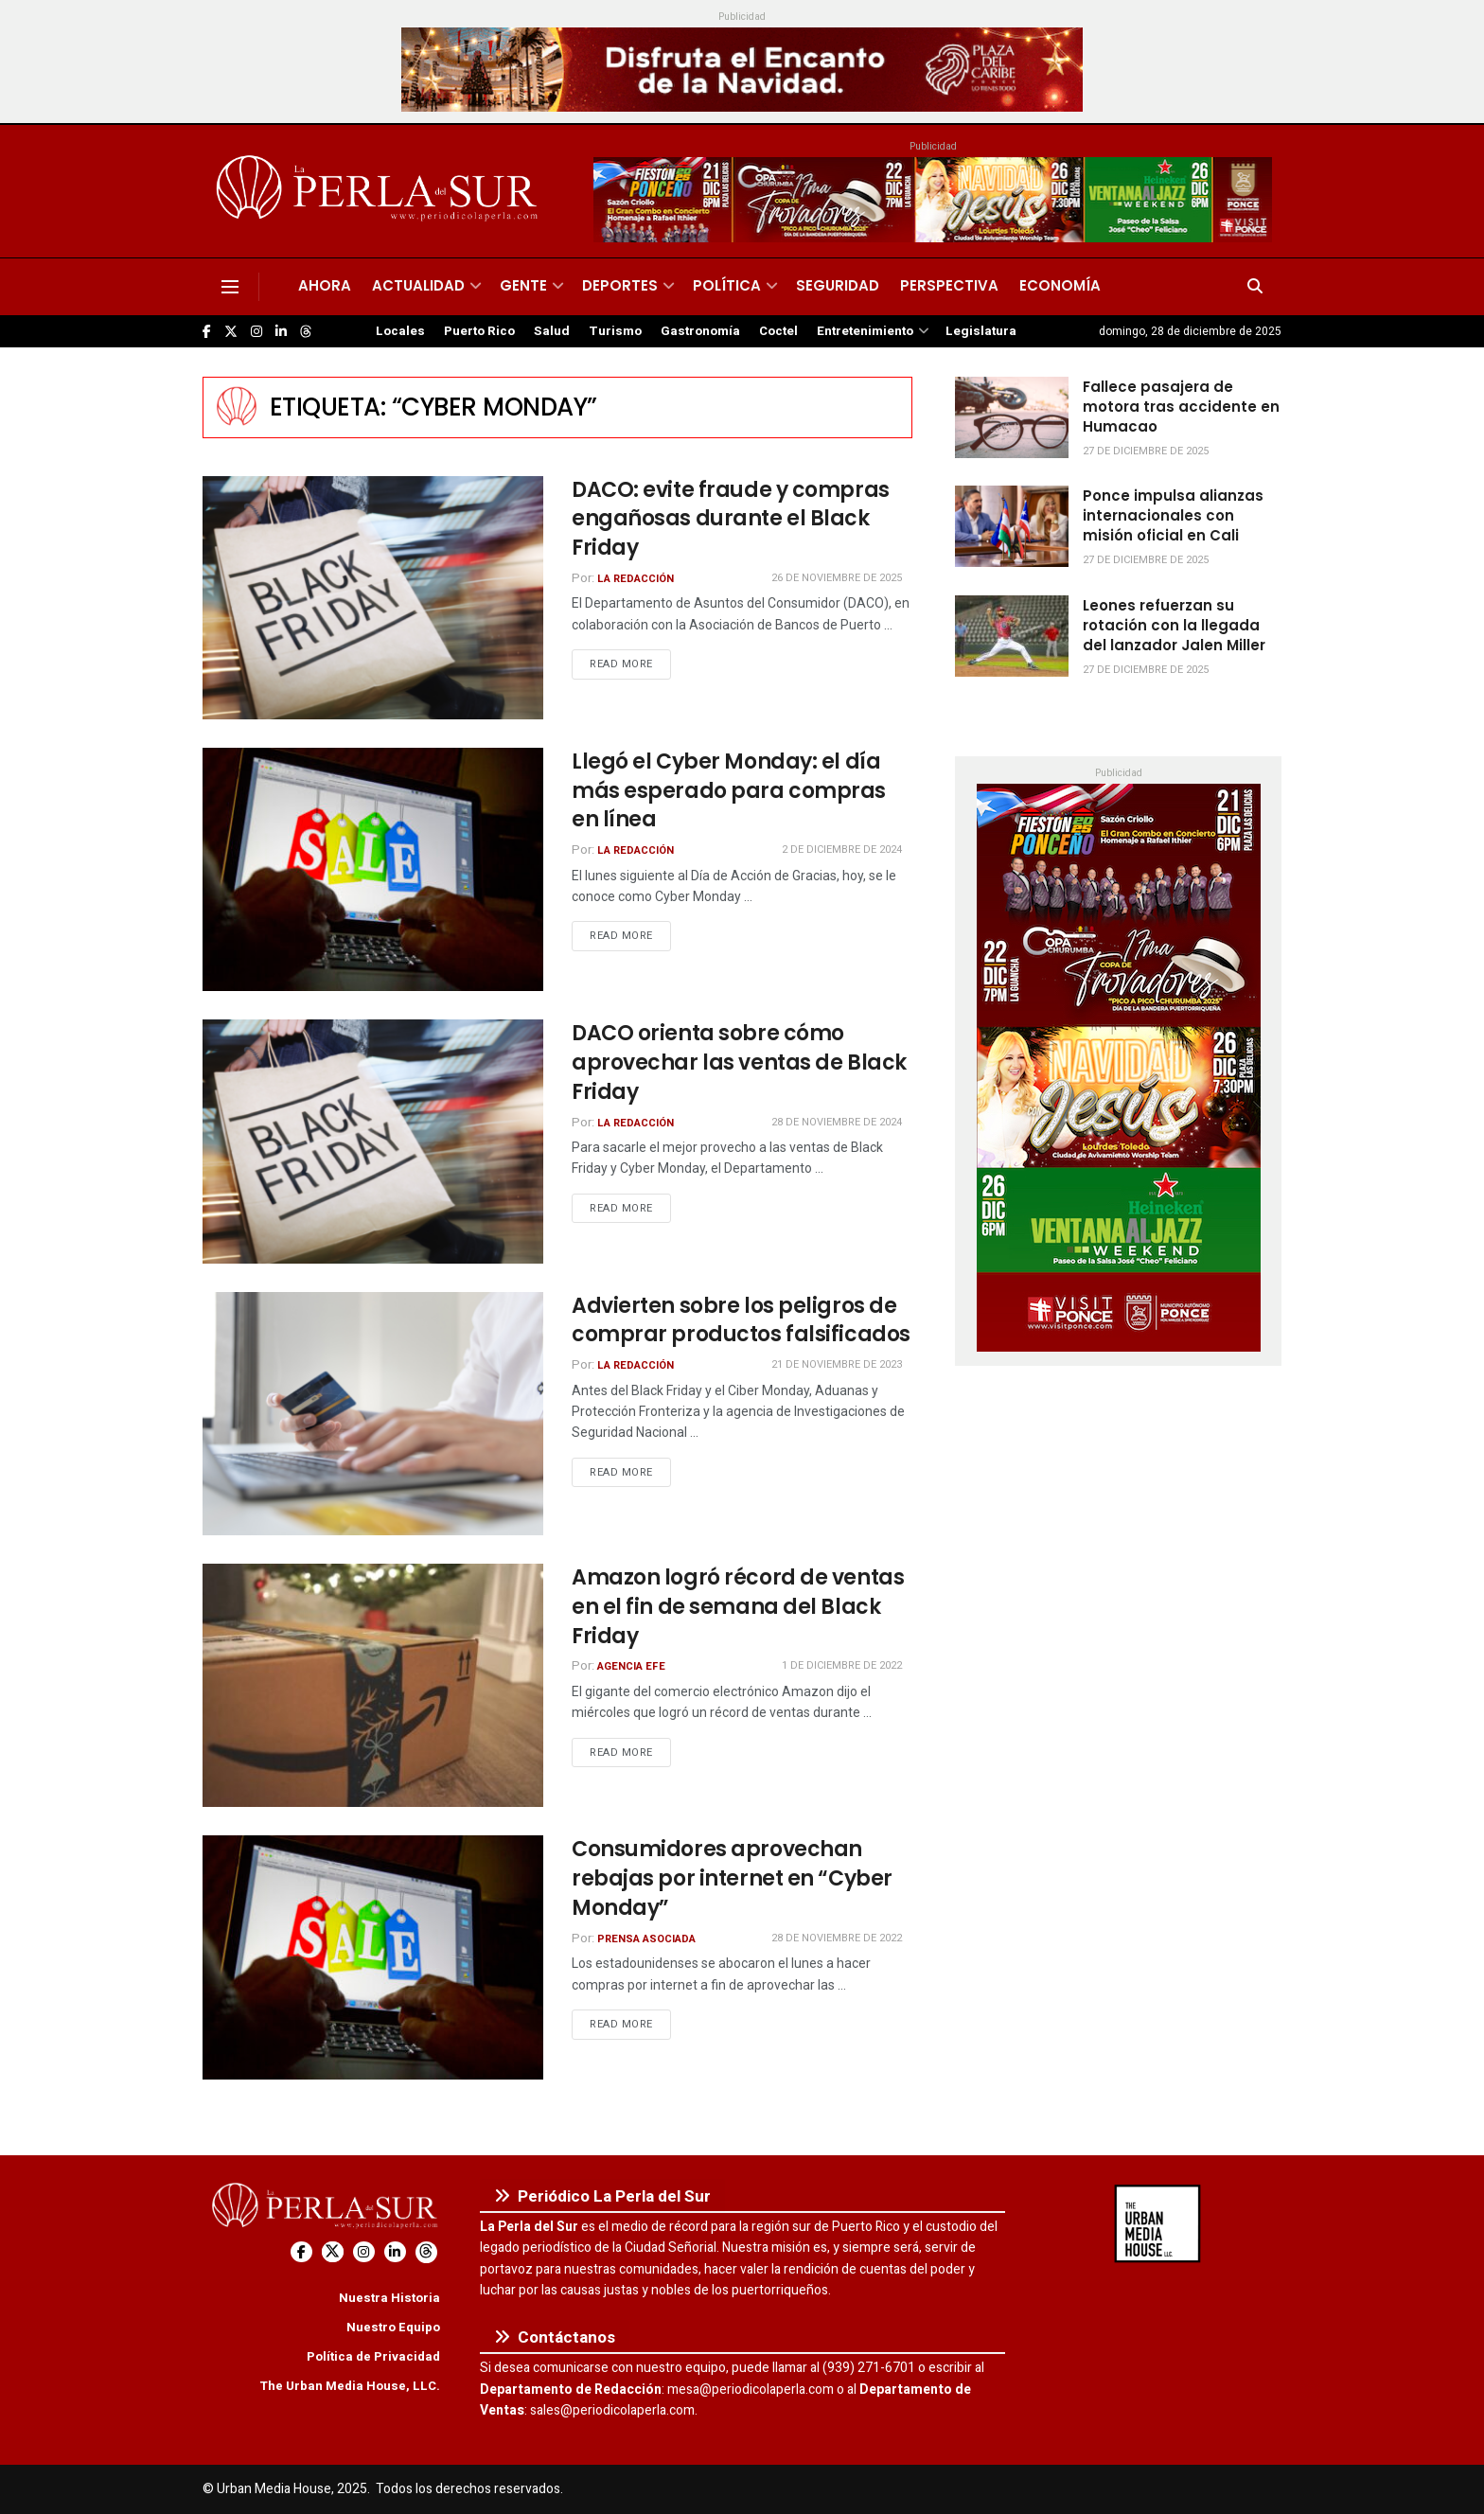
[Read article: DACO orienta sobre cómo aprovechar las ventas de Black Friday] (373, 1141)
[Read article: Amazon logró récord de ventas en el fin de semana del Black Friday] (373, 1685)
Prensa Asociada (646, 1939)
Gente (523, 285)
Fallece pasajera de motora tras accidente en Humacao (1181, 406)
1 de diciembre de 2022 (842, 1665)
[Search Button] (1255, 286)
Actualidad (418, 285)
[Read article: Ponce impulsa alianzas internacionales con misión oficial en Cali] (1012, 526)
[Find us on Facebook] (207, 331)
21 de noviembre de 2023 (836, 1364)
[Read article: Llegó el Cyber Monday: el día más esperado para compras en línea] (373, 869)
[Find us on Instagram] (256, 331)
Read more (630, 663)
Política (727, 285)
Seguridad (837, 285)
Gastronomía (700, 331)
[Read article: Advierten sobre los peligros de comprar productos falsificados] (373, 1413)
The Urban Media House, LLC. (349, 2386)
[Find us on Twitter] (231, 331)
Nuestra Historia (389, 2298)
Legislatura (980, 331)
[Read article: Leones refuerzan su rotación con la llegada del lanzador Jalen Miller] (1012, 636)
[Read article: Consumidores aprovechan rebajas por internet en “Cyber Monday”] (373, 1957)
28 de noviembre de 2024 (836, 1122)
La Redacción (635, 579)
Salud (552, 331)
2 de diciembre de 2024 (842, 849)
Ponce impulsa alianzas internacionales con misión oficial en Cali (1173, 515)
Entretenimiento (865, 331)
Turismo (615, 331)
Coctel (778, 331)
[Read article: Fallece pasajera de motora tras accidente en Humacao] (1012, 417)
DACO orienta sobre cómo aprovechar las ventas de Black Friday (739, 1062)
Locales (400, 331)
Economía (1060, 285)
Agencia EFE (631, 1666)
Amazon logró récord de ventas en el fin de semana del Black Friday (738, 1607)
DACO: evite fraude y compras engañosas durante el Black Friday (731, 519)
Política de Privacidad (373, 2356)
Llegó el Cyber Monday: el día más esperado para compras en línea (729, 791)
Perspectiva (949, 285)
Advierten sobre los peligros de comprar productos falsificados (741, 1320)
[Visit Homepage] (380, 191)
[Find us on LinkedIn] (281, 331)
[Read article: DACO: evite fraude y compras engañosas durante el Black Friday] (373, 597)
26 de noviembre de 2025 (836, 578)
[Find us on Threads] (305, 332)
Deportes (620, 285)
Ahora (324, 285)
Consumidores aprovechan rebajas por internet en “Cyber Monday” (732, 1878)
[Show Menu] (229, 286)
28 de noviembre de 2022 (836, 1938)
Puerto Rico (479, 331)
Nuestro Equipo (393, 2327)
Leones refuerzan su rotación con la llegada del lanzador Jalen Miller (1174, 625)
